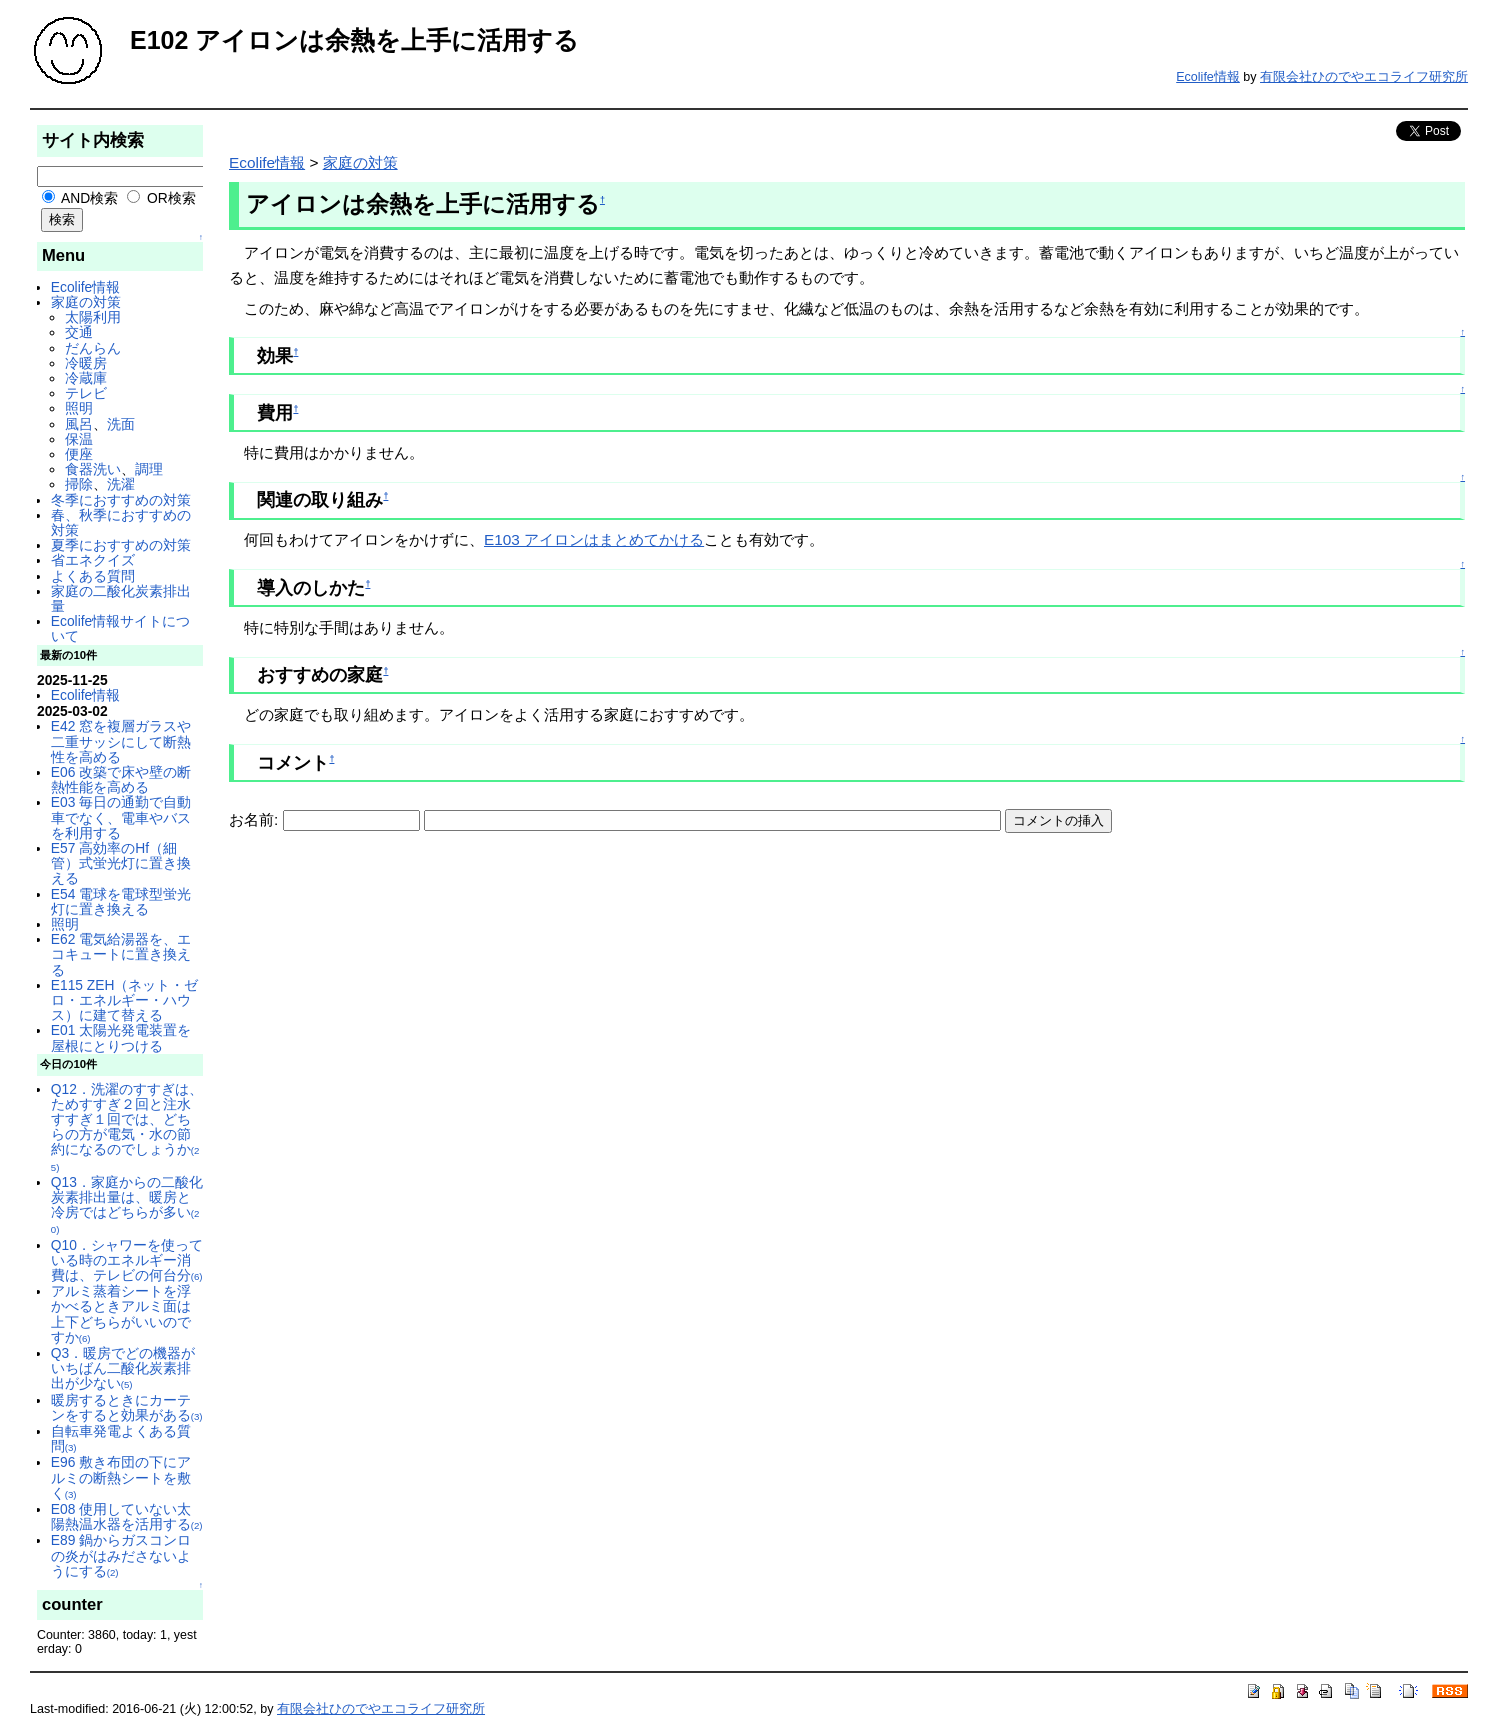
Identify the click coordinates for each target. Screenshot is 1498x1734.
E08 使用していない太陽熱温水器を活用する (127, 1516)
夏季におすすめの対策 (121, 545)
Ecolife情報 (1208, 77)
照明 (79, 408)
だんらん (93, 348)
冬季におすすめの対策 (121, 500)
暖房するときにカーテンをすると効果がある (127, 1407)
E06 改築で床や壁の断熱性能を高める (121, 779)
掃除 (79, 484)
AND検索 (80, 198)
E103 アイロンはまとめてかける (594, 539)
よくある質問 (93, 576)
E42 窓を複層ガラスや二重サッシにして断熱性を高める (121, 741)
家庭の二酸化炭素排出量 (121, 598)
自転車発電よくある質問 (121, 1438)
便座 (79, 454)
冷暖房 (86, 363)
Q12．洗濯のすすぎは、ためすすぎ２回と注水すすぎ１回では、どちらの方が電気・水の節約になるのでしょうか (127, 1127)
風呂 (79, 424)
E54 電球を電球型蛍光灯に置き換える (121, 901)
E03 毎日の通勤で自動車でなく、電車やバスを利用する (121, 817)
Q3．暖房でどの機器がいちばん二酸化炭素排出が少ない (123, 1368)
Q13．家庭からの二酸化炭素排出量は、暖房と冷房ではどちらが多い (127, 1205)
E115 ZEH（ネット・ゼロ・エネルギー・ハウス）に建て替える (125, 1000)
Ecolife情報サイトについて (120, 628)
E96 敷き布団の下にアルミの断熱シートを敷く (121, 1477)
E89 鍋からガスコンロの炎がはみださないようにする (121, 1555)
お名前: (256, 819)
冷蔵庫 (86, 378)
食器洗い (93, 469)
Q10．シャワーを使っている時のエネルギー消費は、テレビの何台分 (127, 1260)
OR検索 (161, 198)
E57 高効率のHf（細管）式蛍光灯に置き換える (121, 863)
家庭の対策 (86, 302)
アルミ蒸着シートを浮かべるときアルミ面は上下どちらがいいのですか (121, 1314)
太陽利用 (93, 317)
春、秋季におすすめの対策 (121, 522)
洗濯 (121, 484)
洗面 (121, 424)
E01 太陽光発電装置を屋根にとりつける (121, 1037)
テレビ (86, 393)
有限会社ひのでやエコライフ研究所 (1364, 77)
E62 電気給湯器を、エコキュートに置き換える (121, 954)
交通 (79, 332)
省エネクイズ (93, 560)
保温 (79, 439)
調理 (149, 469)
